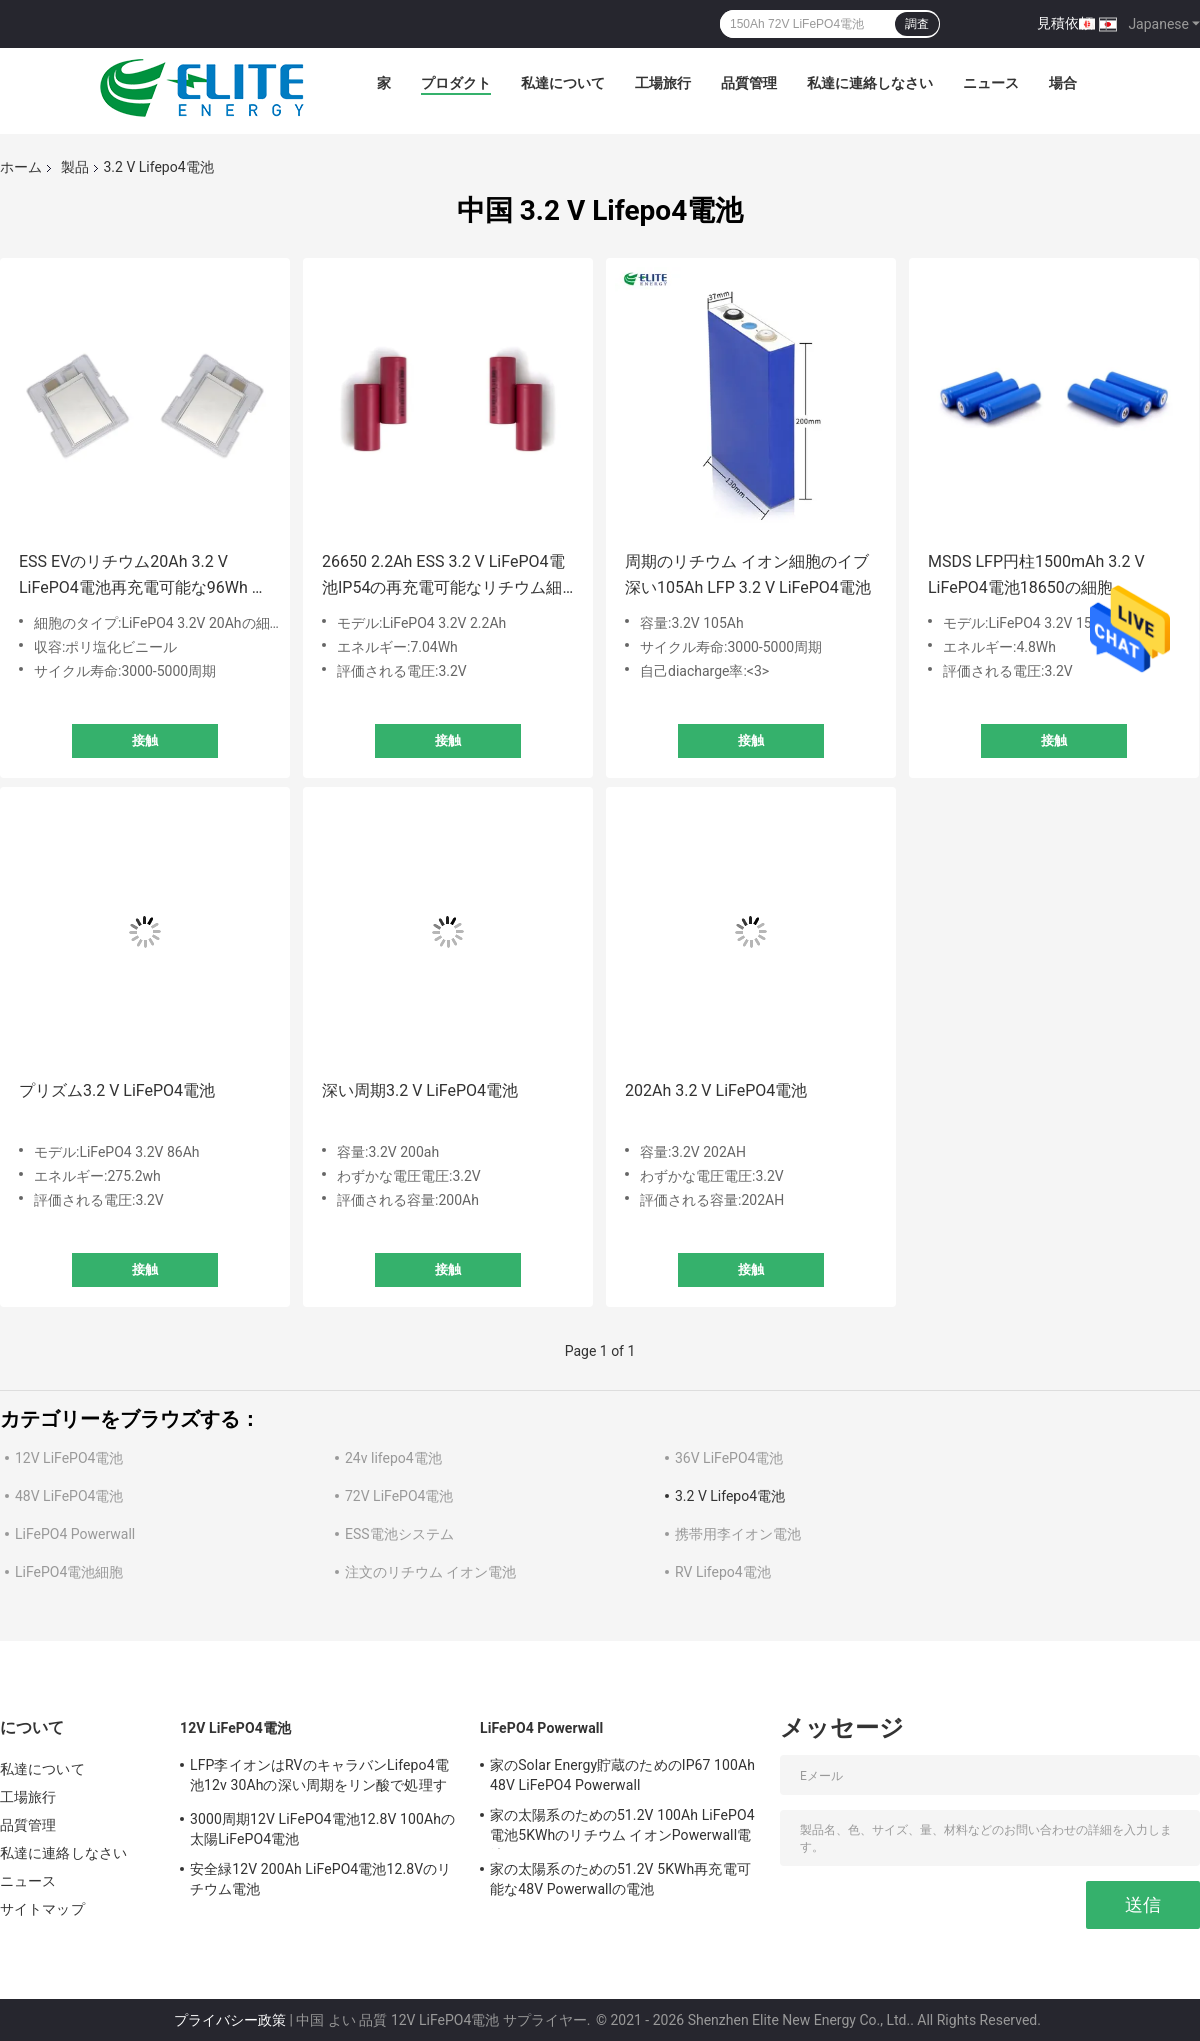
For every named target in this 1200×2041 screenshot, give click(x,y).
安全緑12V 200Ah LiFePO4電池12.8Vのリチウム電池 (320, 1879)
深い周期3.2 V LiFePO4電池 (420, 1090)
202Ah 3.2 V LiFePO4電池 (716, 1090)
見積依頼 (1065, 23)
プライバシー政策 (230, 2020)
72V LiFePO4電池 (399, 1496)
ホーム (21, 167)
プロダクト (456, 83)
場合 (1063, 83)
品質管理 (749, 83)
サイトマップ (42, 1909)
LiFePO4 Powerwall (75, 1534)
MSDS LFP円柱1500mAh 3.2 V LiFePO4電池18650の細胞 (1036, 574)
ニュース (991, 83)
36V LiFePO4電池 (729, 1458)
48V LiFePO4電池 (69, 1496)
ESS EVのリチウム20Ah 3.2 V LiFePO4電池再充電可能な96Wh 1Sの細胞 (144, 576)
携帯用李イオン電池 (738, 1534)
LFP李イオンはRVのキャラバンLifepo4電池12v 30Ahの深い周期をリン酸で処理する (319, 1778)
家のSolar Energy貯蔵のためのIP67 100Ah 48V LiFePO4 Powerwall (622, 1775)
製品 (75, 167)
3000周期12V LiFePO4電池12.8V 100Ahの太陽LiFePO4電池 (322, 1829)
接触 (145, 740)
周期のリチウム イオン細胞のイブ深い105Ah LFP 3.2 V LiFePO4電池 (748, 574)
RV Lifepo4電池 (723, 1572)
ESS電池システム (399, 1534)
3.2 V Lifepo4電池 (730, 1496)
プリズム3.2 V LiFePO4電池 (117, 1090)
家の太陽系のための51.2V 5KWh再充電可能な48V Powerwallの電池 (620, 1879)
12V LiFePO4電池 (69, 1458)
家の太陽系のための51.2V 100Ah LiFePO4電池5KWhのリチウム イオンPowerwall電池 (622, 1828)
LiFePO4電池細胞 (69, 1572)
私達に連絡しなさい (870, 83)
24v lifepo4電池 (393, 1458)
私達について (563, 83)
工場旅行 (663, 83)
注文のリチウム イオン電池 (430, 1572)
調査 (917, 24)
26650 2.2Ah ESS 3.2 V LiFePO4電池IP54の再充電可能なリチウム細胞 (443, 576)
